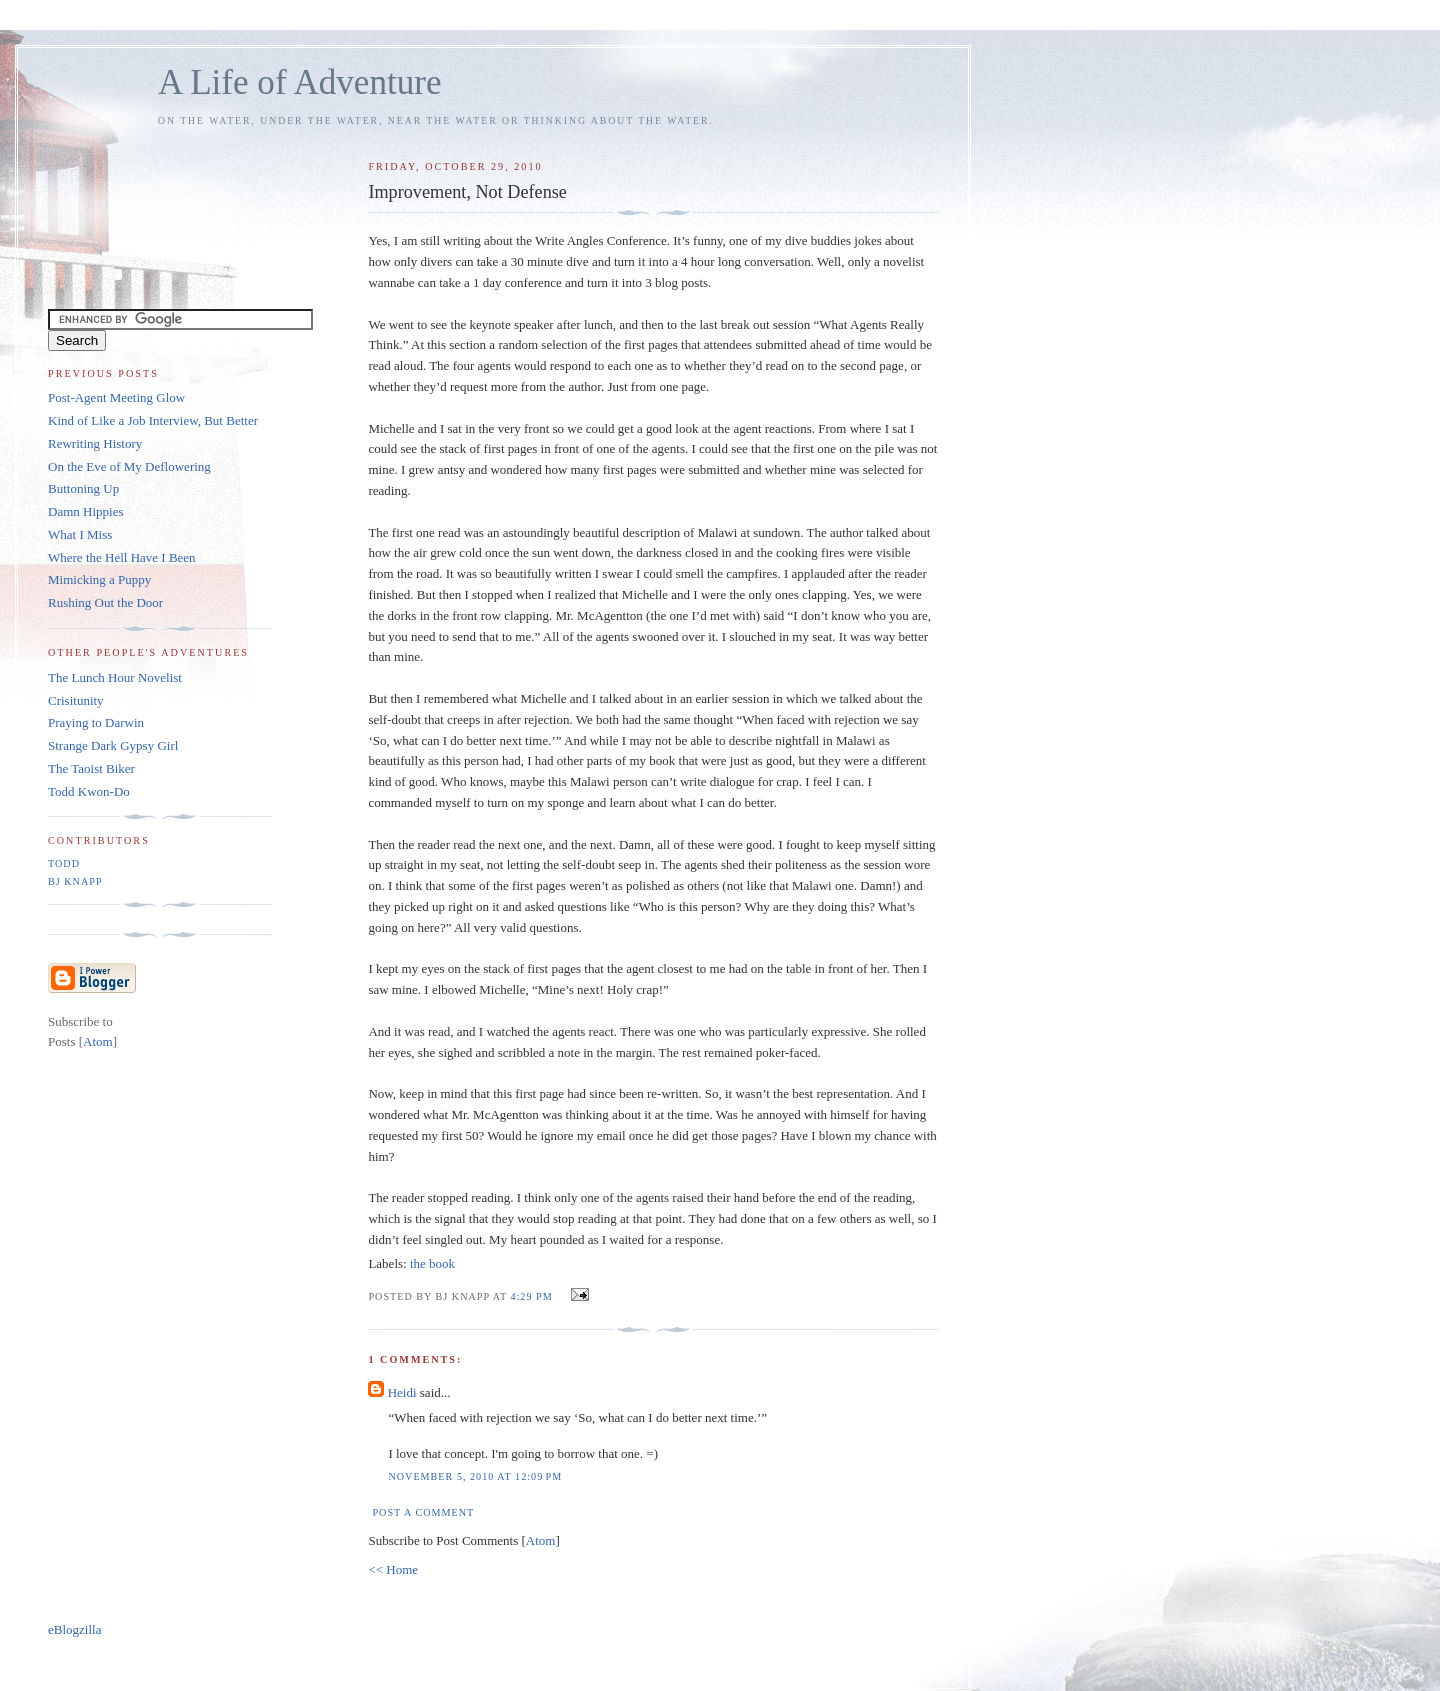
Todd (64, 863)
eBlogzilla (74, 1629)
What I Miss (80, 534)
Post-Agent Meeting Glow (116, 397)
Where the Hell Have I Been (122, 557)
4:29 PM (533, 1296)
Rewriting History (95, 443)
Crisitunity (76, 700)
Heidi (402, 1392)
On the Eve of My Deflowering (129, 466)
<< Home (393, 1569)
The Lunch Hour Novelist (115, 677)
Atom (541, 1540)
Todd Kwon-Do (89, 791)
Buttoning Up (83, 488)
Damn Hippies (85, 511)
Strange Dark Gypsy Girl (113, 745)
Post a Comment (423, 1512)
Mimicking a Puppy (99, 579)
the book (432, 1263)
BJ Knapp (75, 881)
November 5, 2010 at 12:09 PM (475, 1476)
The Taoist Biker (91, 768)
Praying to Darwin (96, 722)
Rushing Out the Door (105, 602)
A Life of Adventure (299, 82)
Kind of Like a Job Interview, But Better (153, 420)
